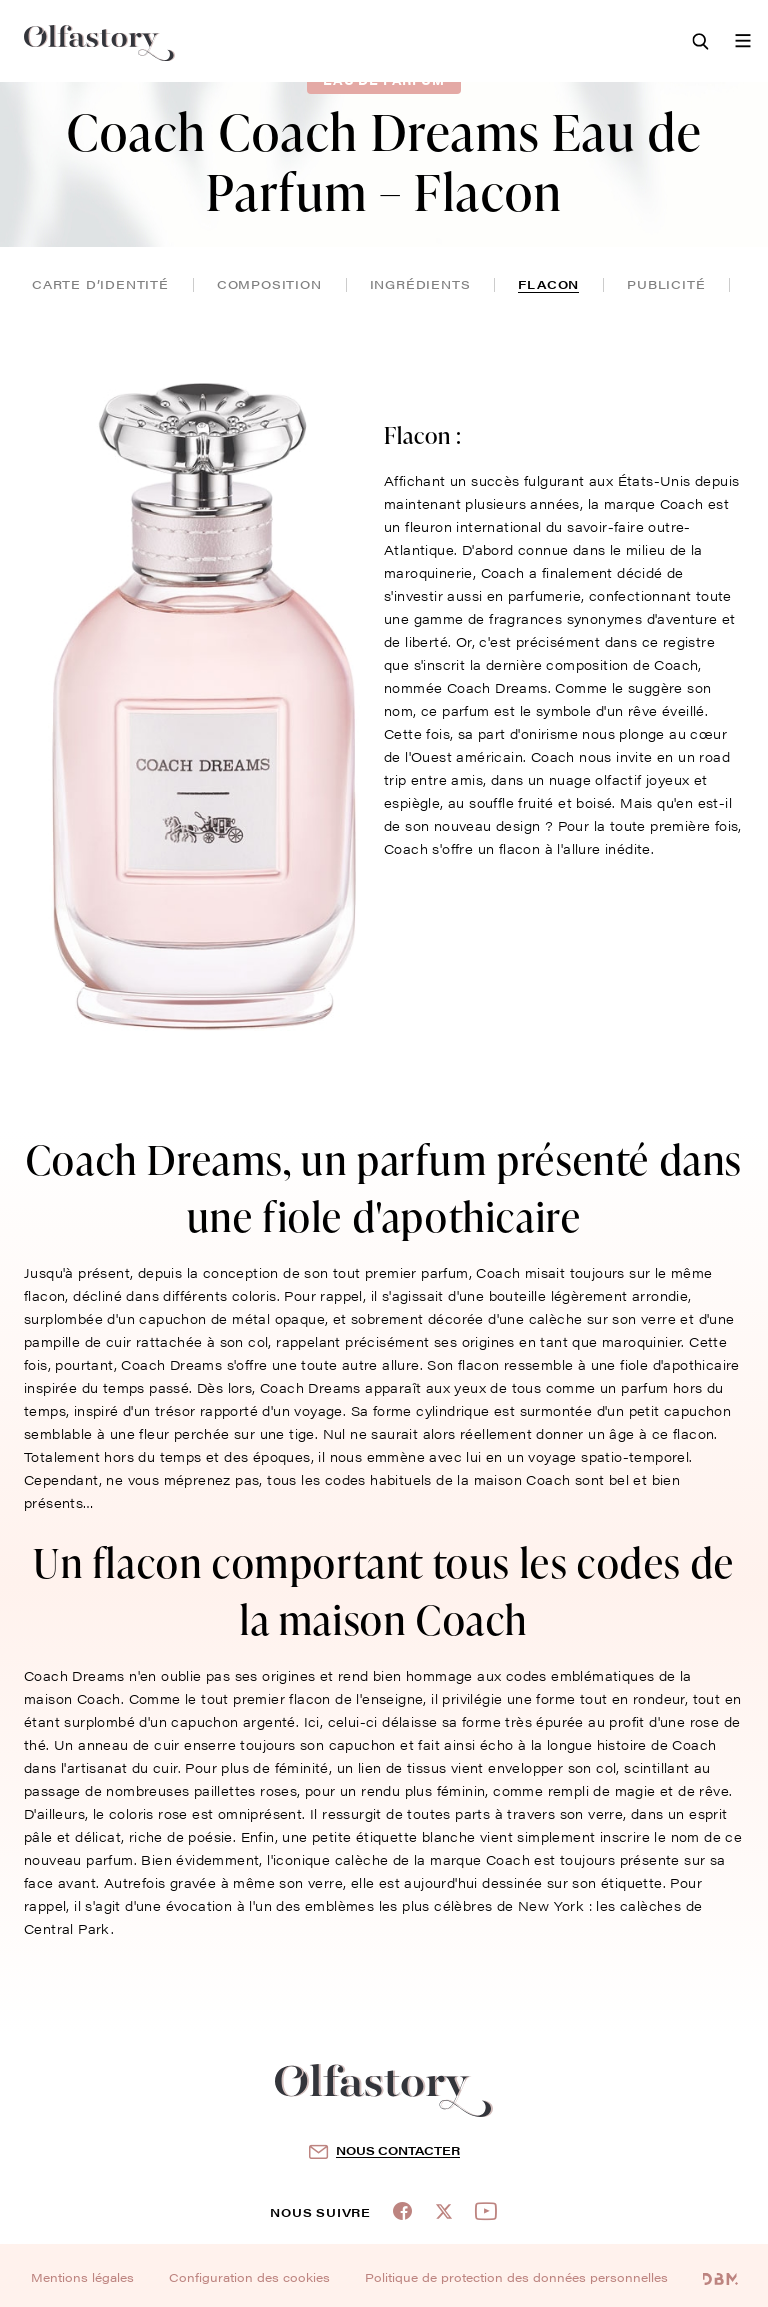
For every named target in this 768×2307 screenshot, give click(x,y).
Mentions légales (82, 2277)
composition (269, 284)
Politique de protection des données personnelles (516, 2277)
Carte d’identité (100, 284)
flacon (548, 284)
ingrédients (420, 284)
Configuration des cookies (249, 2277)
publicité (666, 284)
